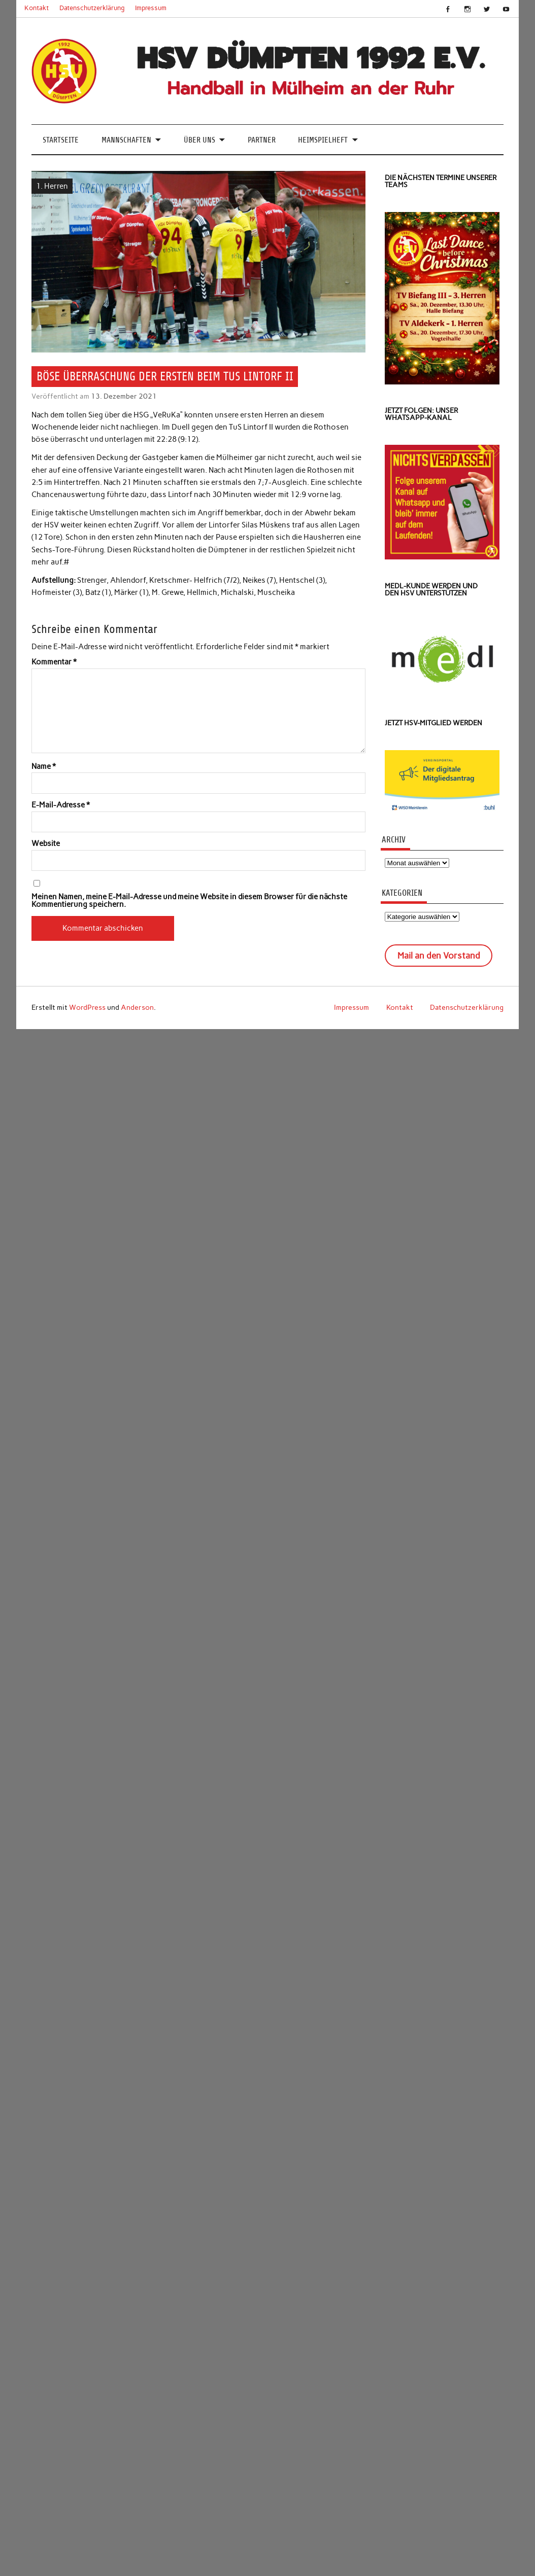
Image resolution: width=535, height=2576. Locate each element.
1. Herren (52, 186)
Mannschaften (126, 140)
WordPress (87, 1007)
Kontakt (36, 8)
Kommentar (54, 662)
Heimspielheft (323, 140)
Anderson (137, 1007)
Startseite (61, 140)
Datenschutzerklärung (92, 8)
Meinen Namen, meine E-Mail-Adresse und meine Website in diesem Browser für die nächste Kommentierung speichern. (189, 900)
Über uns (199, 140)
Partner (262, 140)
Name (43, 766)
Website (45, 844)
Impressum (150, 8)
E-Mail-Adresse (60, 805)
